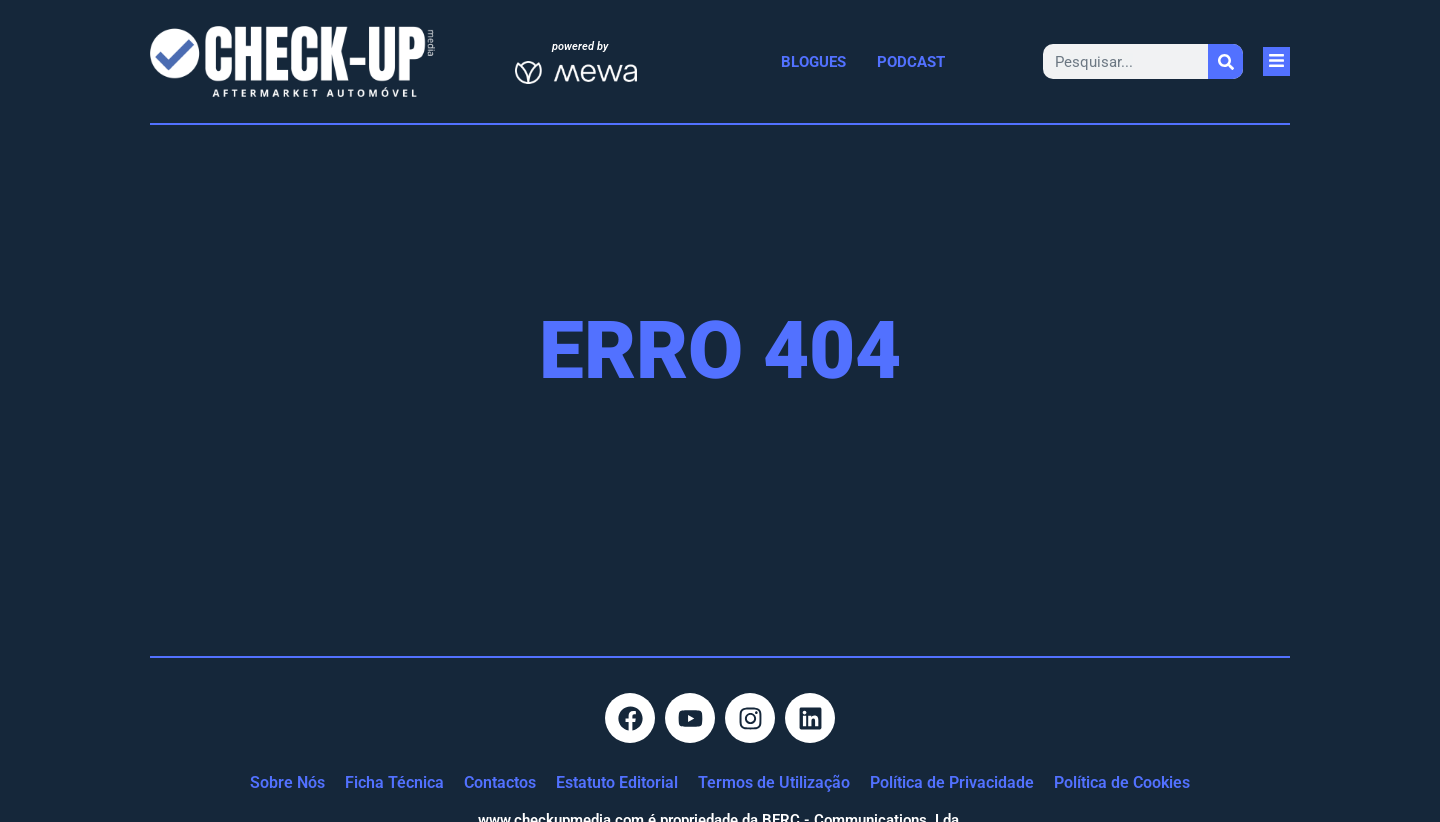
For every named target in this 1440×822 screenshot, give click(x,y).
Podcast (911, 62)
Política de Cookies (1122, 782)
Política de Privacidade (952, 782)
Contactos (500, 782)
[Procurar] (1225, 61)
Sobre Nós (287, 782)
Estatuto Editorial (617, 782)
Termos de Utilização (774, 782)
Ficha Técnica (394, 782)
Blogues (813, 62)
